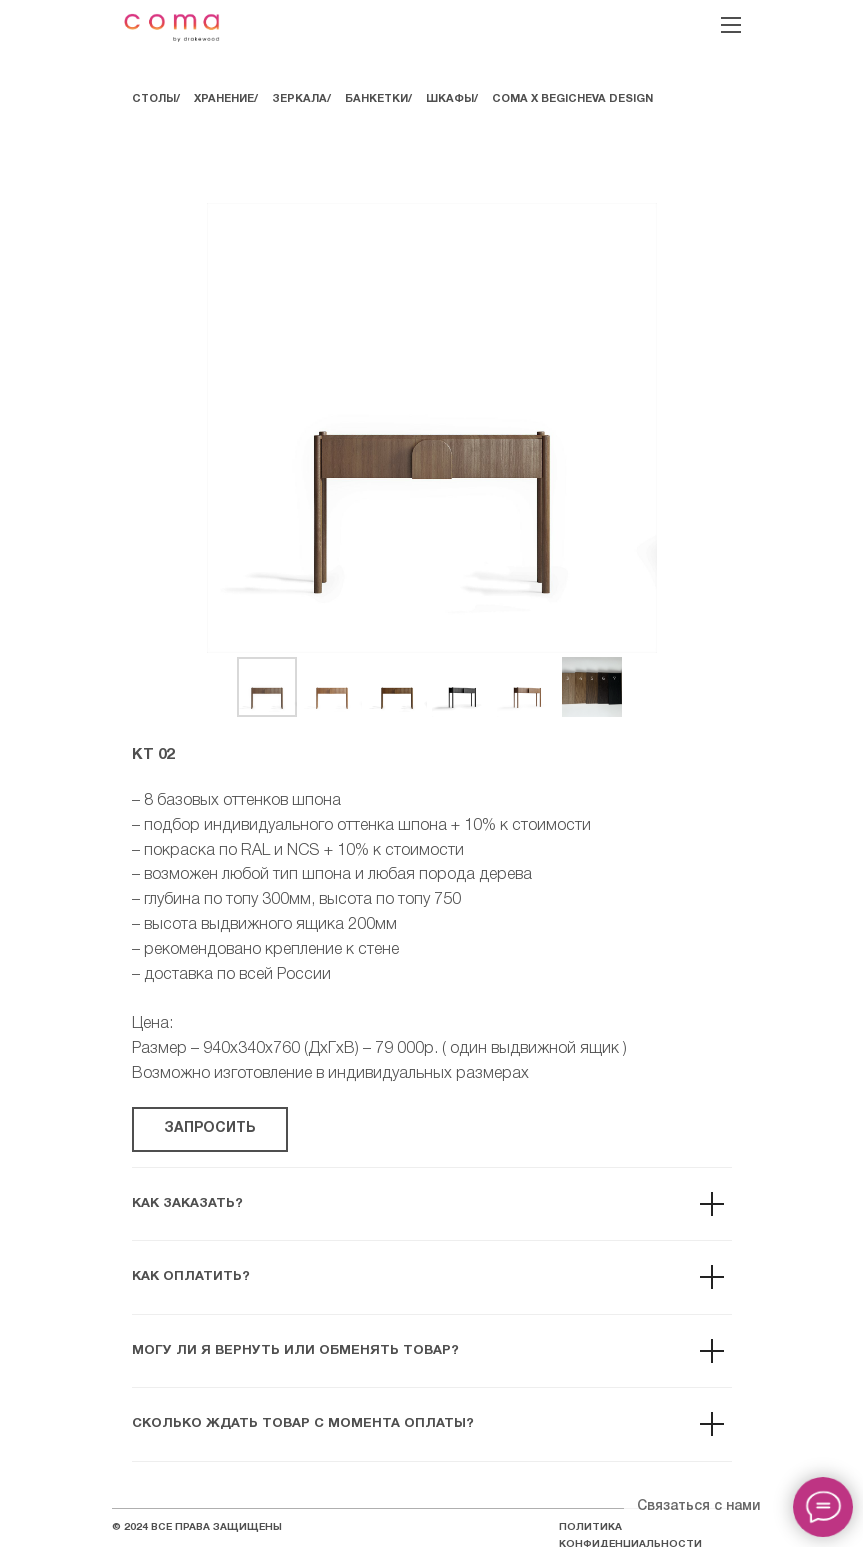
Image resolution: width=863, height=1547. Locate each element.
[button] (210, 1129)
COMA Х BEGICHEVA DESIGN (572, 99)
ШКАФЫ (450, 99)
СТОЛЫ (154, 99)
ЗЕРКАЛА (299, 99)
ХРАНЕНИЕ (224, 99)
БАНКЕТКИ (376, 99)
